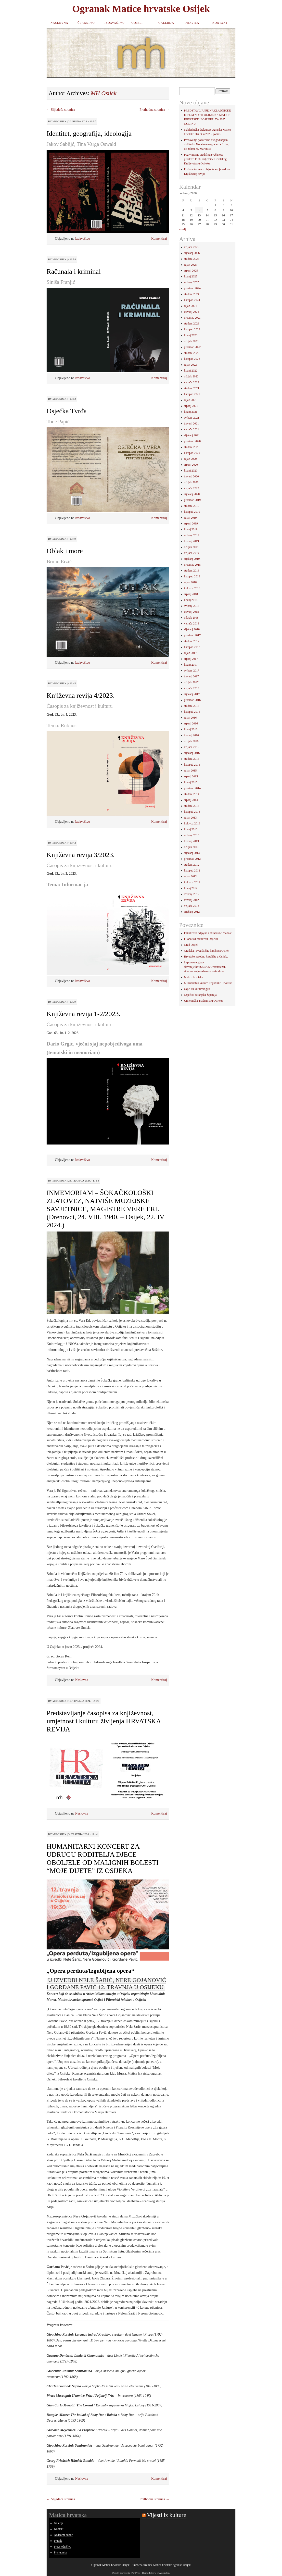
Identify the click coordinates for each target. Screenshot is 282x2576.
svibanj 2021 (191, 417)
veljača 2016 (191, 747)
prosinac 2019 (192, 500)
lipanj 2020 (190, 470)
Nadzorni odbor (63, 2535)
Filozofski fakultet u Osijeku (201, 939)
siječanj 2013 (192, 853)
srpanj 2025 (191, 270)
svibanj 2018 (191, 606)
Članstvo (86, 22)
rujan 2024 (190, 306)
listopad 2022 (192, 359)
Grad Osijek (191, 944)
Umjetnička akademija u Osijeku (203, 1000)
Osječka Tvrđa (67, 411)
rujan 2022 (190, 364)
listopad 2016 (192, 711)
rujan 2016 (190, 717)
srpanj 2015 (191, 776)
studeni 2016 (191, 706)
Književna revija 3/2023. (81, 855)
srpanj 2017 (191, 658)
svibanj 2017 (191, 670)
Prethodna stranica (154, 110)
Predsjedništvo (62, 2546)
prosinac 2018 (192, 564)
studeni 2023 (191, 323)
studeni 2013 (191, 806)
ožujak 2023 (191, 341)
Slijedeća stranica (61, 110)
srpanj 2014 (191, 800)
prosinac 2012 (192, 858)
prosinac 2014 (192, 788)
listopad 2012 (192, 870)
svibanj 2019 (191, 535)
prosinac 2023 (192, 317)
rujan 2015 (190, 770)
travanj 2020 (191, 476)
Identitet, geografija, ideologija (89, 133)
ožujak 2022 (191, 376)
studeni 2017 (191, 641)
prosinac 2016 (192, 700)
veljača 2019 (191, 553)
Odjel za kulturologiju (197, 989)
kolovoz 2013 (192, 823)
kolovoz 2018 (192, 588)
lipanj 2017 (190, 664)
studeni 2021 (191, 388)
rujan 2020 (190, 458)
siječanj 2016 (192, 753)
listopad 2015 (192, 764)
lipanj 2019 (190, 529)
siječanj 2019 (192, 558)
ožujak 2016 (191, 741)
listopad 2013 (192, 811)
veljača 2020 (191, 488)
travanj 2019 (191, 541)
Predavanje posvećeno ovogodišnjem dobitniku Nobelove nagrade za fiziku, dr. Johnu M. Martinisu (206, 144)
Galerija (166, 22)
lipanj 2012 (190, 888)
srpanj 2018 (191, 594)
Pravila (192, 22)
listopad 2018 (192, 576)
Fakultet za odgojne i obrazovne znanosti (208, 933)
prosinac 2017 (192, 635)
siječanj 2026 (192, 253)
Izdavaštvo (114, 22)
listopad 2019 (192, 511)
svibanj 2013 (191, 835)
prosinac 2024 (192, 288)
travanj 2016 (191, 735)
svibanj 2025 (191, 282)
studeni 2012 (191, 864)
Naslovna (59, 22)
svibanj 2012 (191, 894)
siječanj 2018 (192, 629)
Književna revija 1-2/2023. (83, 1014)
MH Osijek (103, 93)
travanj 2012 (191, 900)
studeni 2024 (191, 294)
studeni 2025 (191, 259)
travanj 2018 (191, 611)
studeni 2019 (191, 506)
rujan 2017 (190, 653)
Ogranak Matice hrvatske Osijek (141, 8)
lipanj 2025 (190, 276)
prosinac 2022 (192, 347)
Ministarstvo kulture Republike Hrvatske (208, 983)
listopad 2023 (192, 329)
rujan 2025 (190, 264)
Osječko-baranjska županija (200, 994)
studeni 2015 (191, 758)
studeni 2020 (191, 447)
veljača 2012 (191, 906)
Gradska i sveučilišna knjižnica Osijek (206, 950)
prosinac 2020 (192, 441)
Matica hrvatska (193, 977)
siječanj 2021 (192, 435)
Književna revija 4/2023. (81, 695)
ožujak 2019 (191, 547)
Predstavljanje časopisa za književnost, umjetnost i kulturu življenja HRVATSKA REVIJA (104, 1721)
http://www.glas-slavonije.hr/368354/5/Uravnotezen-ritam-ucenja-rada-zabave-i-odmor (205, 967)
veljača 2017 (191, 688)
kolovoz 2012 (192, 882)
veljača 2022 (191, 382)
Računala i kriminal (74, 271)
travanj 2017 (191, 676)
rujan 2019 (190, 517)
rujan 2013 (190, 817)
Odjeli (137, 22)
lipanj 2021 (190, 411)
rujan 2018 (190, 582)
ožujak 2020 (191, 482)
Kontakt (220, 22)
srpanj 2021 (191, 406)
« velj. (183, 229)
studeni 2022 (191, 353)
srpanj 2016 (191, 723)
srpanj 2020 (191, 464)
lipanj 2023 (190, 335)
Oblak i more (65, 551)
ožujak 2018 (191, 617)
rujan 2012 (190, 876)
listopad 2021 (192, 394)
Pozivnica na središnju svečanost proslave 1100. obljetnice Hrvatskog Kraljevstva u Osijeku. (205, 159)
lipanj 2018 (190, 600)
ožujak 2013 (191, 847)
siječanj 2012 (192, 911)
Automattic (164, 2573)
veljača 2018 (191, 623)
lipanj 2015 (190, 782)
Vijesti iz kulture (166, 2515)
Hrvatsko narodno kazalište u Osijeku (206, 956)
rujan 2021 (190, 400)
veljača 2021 (191, 429)
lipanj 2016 (190, 729)
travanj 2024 (191, 311)
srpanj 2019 (191, 523)
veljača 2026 (191, 247)
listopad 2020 (192, 453)
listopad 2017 (192, 647)
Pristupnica (60, 2552)
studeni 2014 (191, 794)
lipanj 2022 (190, 370)
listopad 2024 (192, 300)
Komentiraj (159, 238)
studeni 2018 (191, 570)
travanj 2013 (191, 841)
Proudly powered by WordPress (126, 2573)
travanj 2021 (191, 423)
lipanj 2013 (190, 829)
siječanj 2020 (192, 494)
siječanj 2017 (192, 694)
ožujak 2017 (191, 682)
